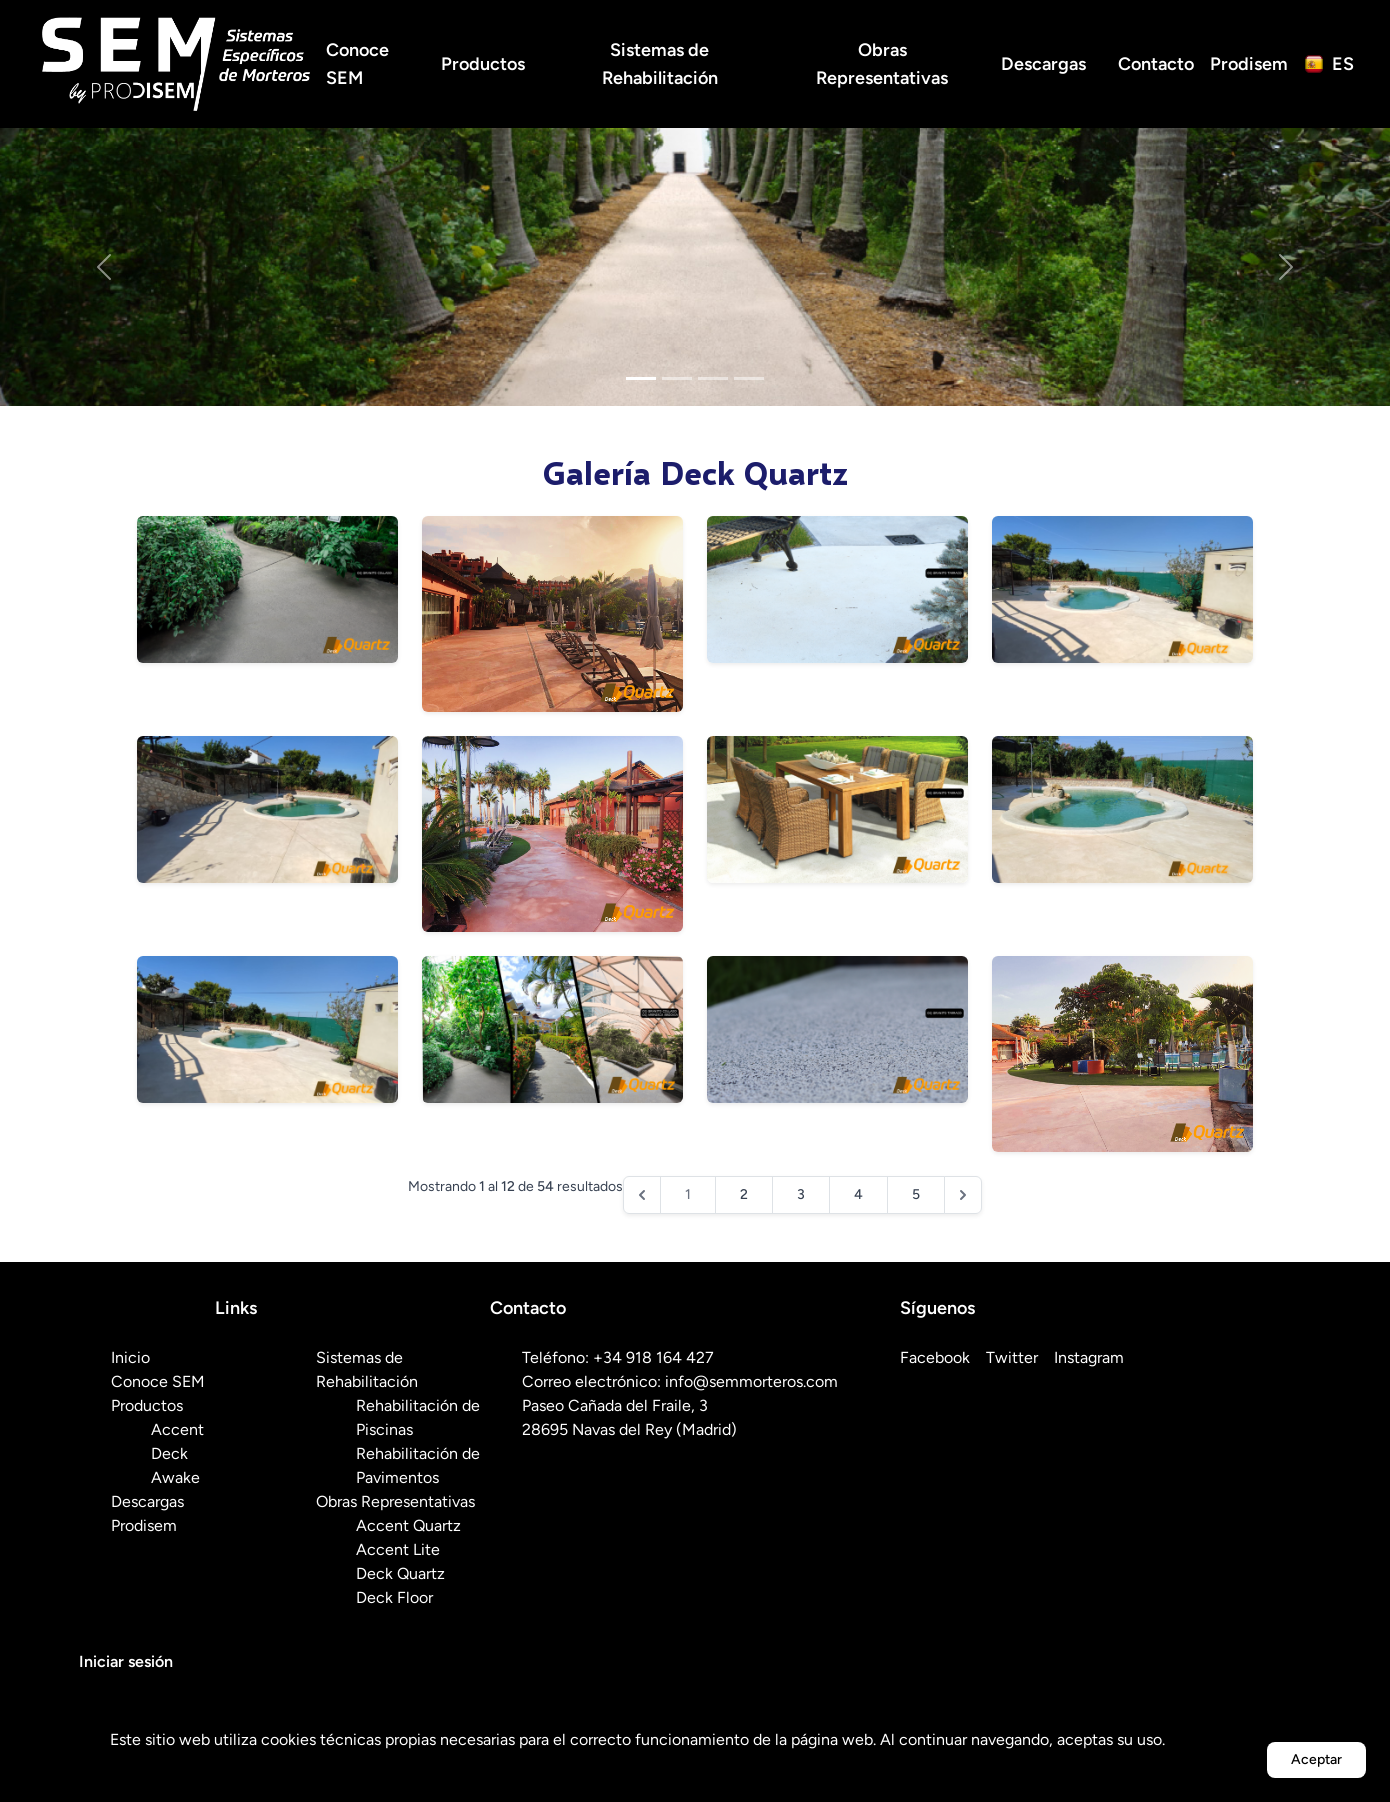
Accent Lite (398, 1549)
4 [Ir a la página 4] (858, 1194)
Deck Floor (394, 1597)
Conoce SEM (357, 64)
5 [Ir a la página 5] (916, 1194)
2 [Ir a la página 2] (744, 1194)
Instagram (1089, 1357)
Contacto (1156, 64)
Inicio (130, 1357)
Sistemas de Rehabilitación (660, 64)
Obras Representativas (882, 64)
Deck (169, 1453)
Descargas (1043, 64)
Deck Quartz (400, 1573)
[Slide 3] (713, 378)
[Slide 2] (677, 378)
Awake (175, 1477)
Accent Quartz (408, 1525)
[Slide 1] (641, 378)
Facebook (935, 1357)
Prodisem (1249, 64)
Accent (177, 1429)
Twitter (1012, 1357)
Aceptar (1316, 1759)
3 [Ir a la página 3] (801, 1194)
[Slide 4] (749, 378)
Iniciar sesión (126, 1661)
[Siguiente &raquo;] (963, 1195)
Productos (483, 64)
